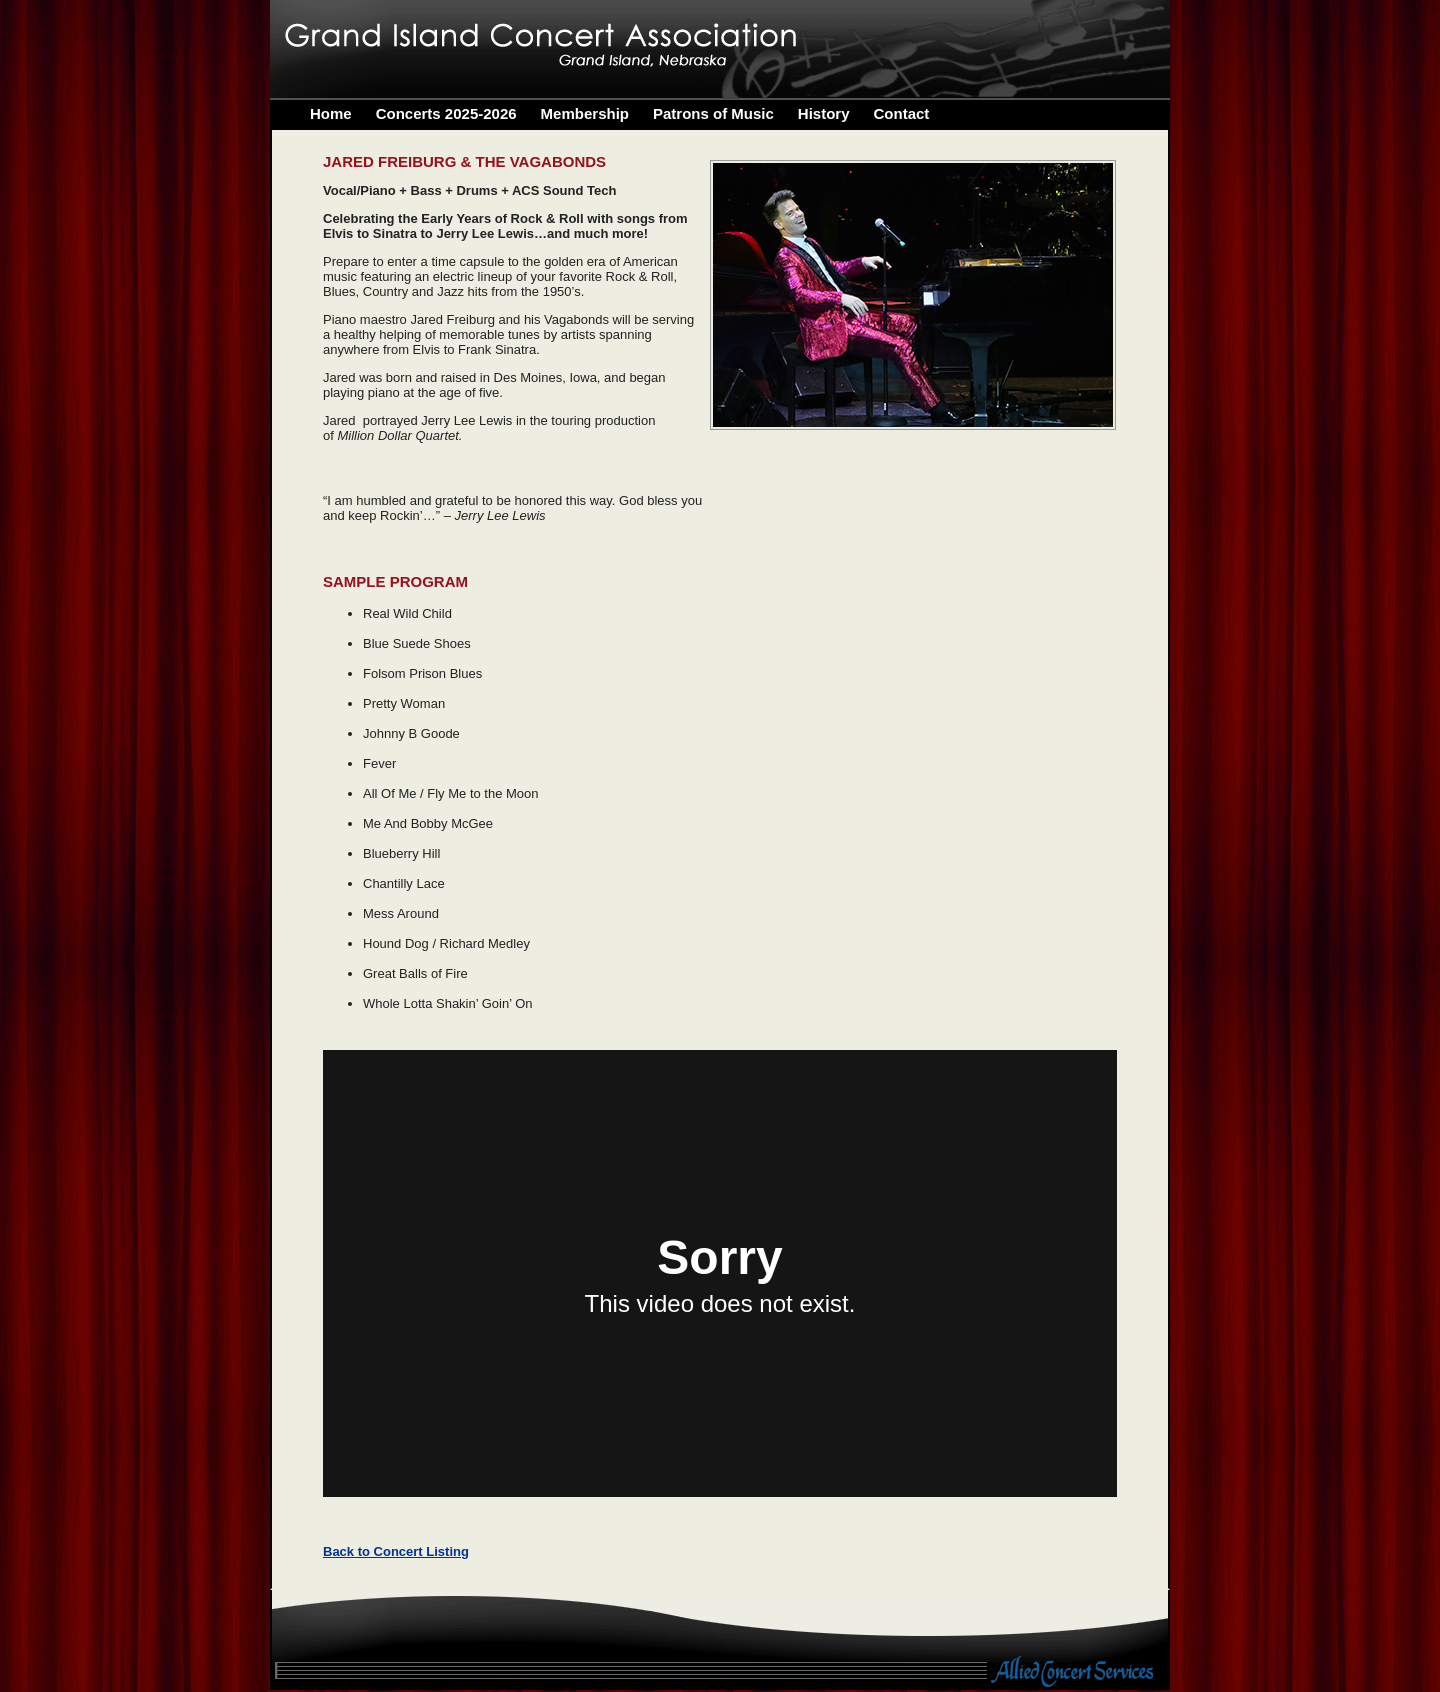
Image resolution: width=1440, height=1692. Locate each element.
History (824, 113)
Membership (585, 113)
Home (331, 113)
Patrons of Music (713, 113)
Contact (902, 113)
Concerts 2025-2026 (446, 113)
